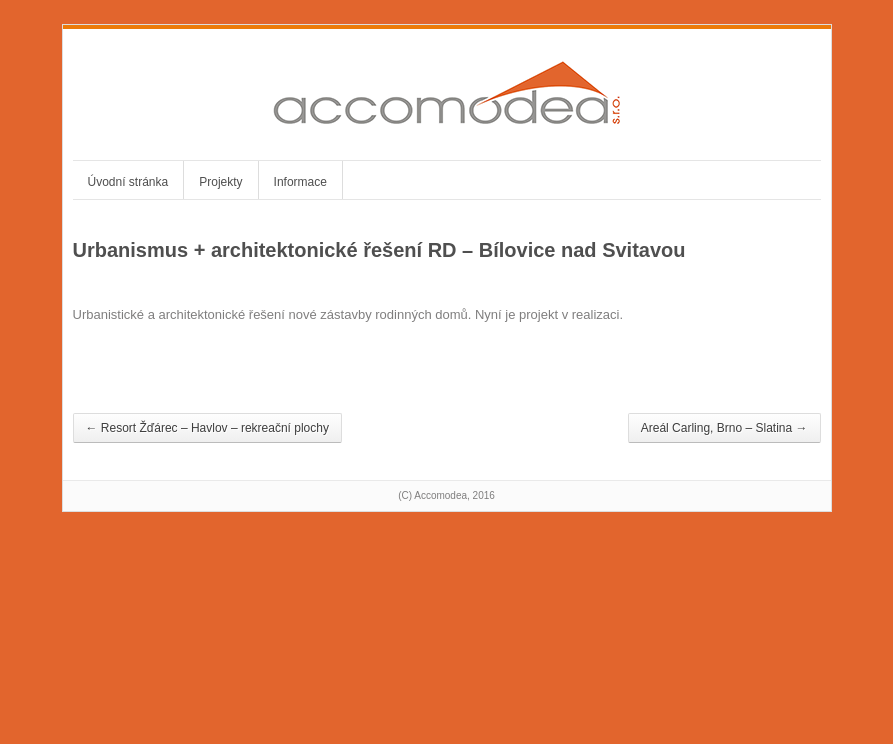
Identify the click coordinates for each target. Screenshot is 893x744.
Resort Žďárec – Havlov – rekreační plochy (207, 428)
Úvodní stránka (128, 182)
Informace (300, 182)
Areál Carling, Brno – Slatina (724, 428)
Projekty (220, 182)
